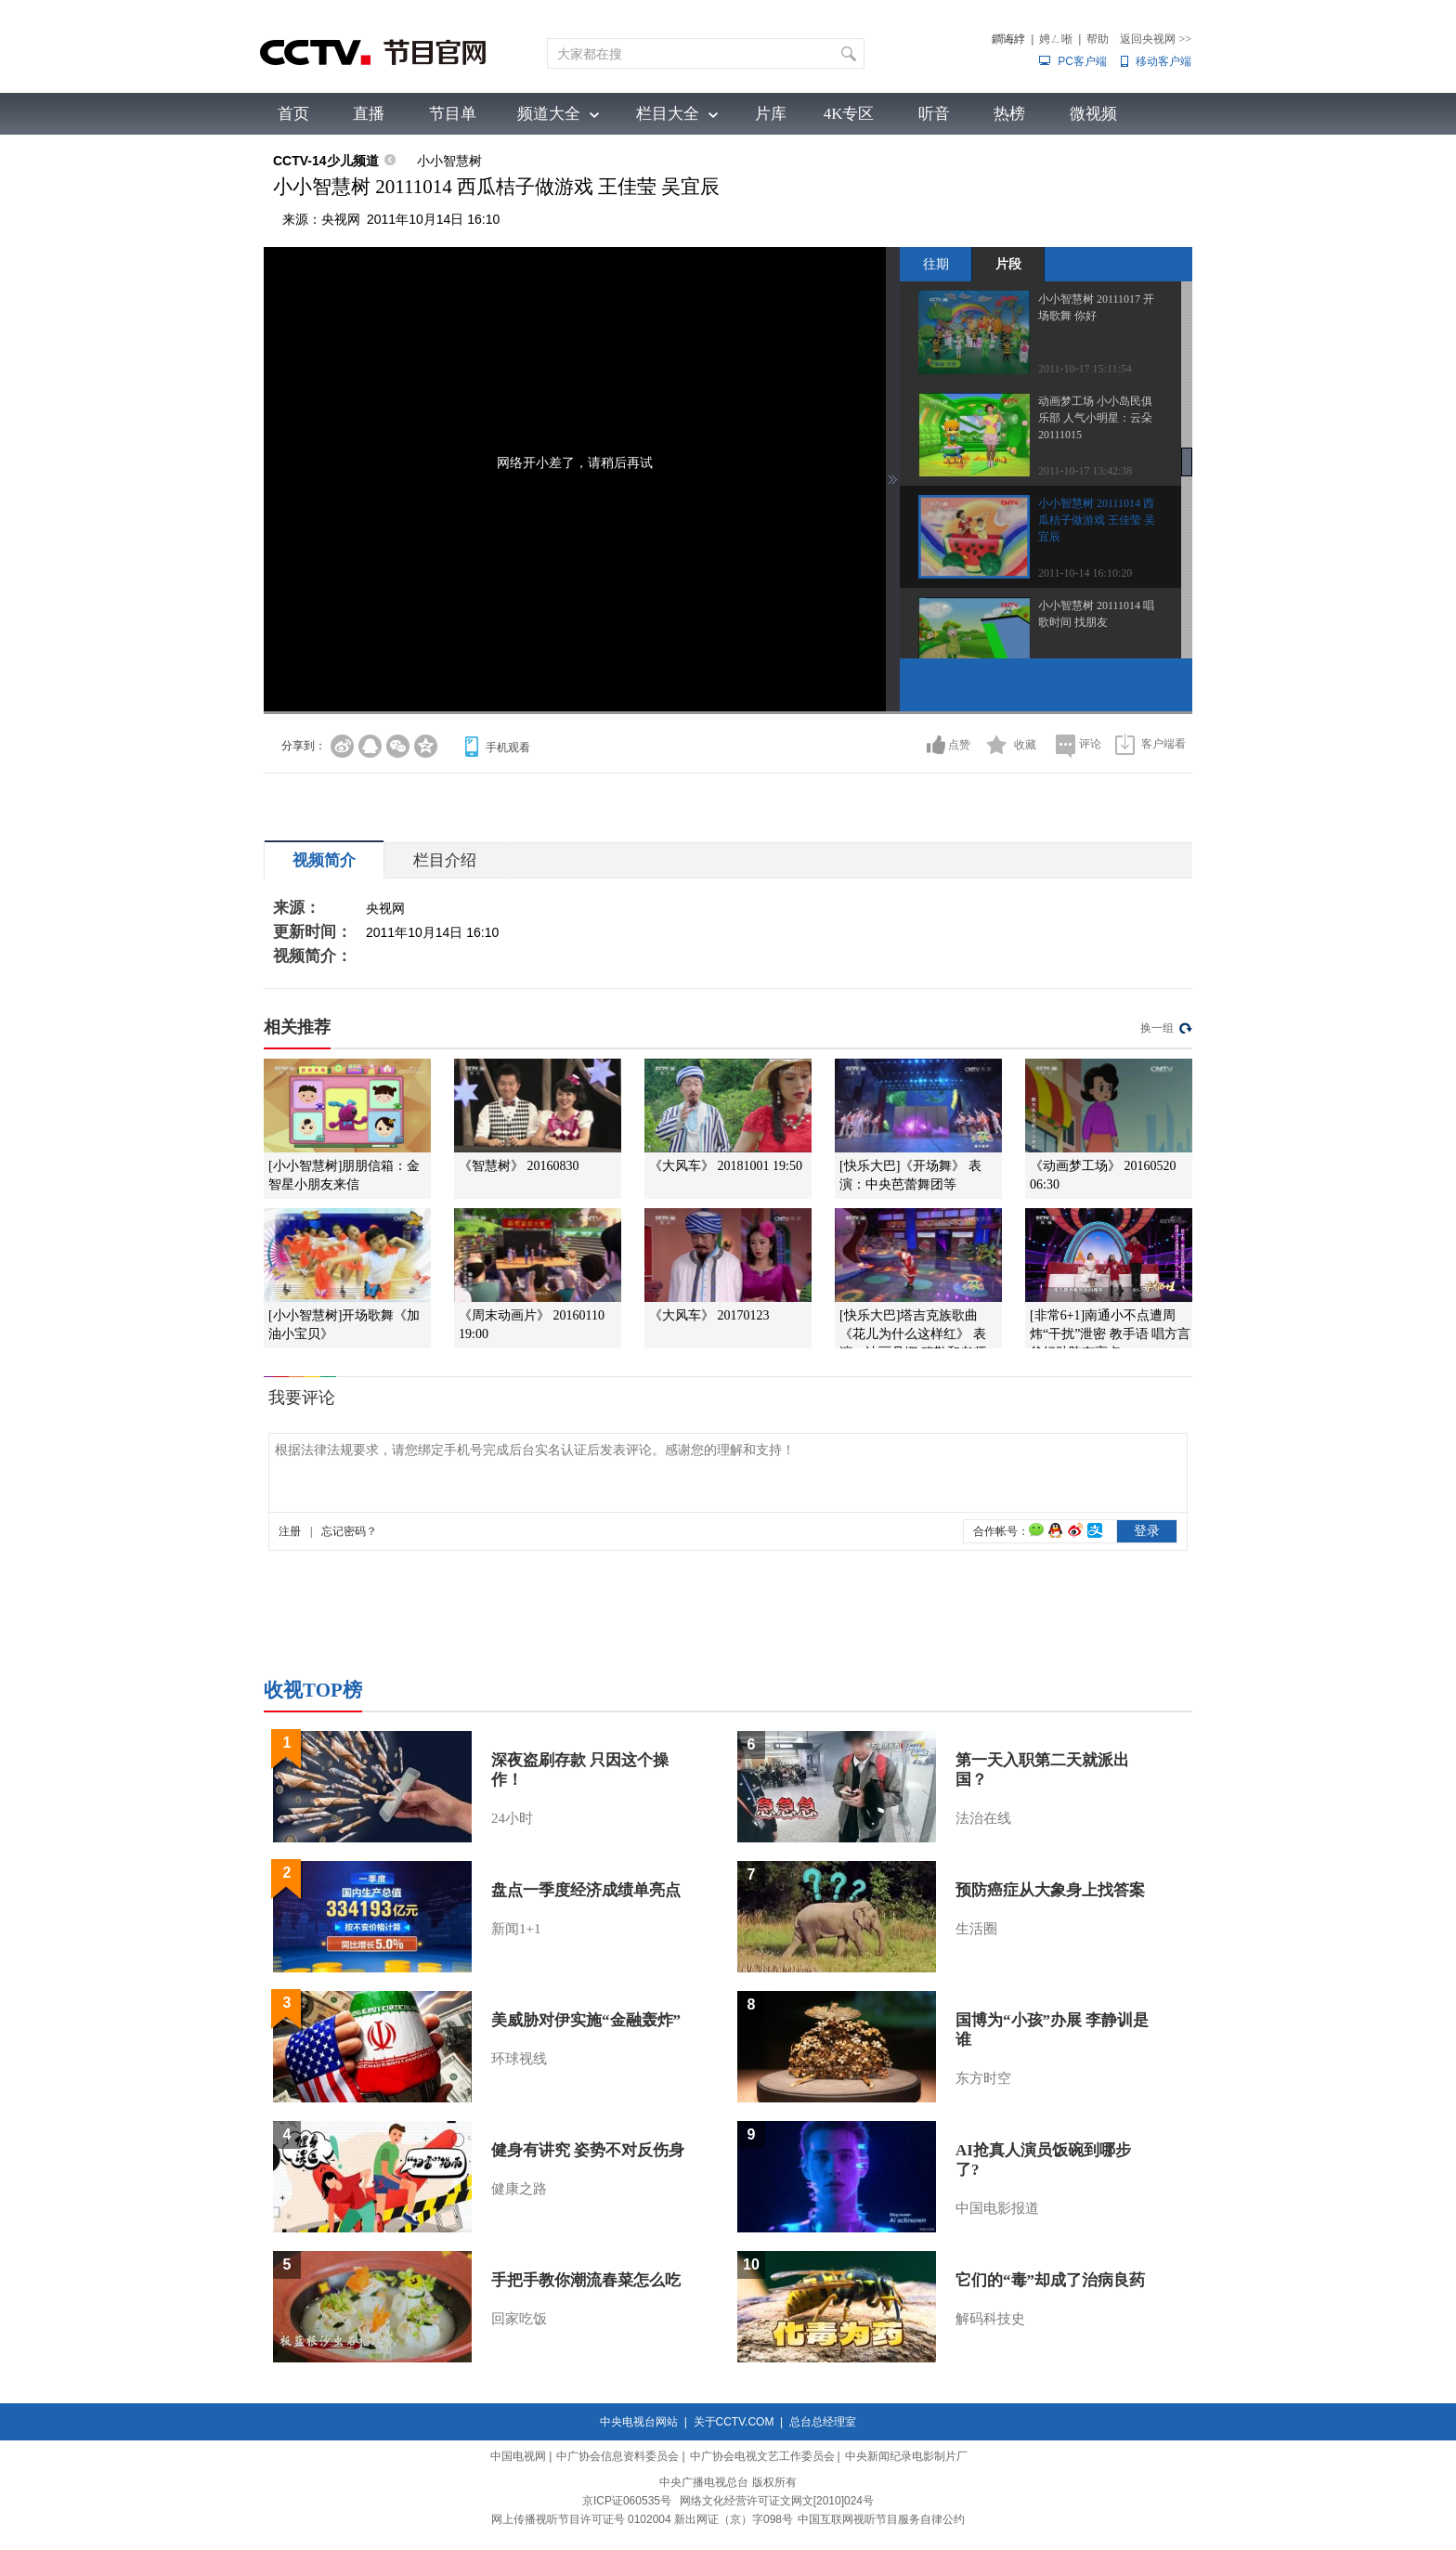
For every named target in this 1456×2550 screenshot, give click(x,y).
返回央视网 (1155, 39)
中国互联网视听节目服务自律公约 (881, 2519)
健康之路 (519, 2188)
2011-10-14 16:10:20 (1085, 572)
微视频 (1093, 114)
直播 (368, 114)
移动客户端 (1163, 61)
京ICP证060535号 (626, 2500)
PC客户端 (1082, 61)
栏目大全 (667, 114)
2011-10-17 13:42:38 (1085, 470)
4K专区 (849, 114)
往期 (936, 263)
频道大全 (548, 114)
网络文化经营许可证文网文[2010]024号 (777, 2500)
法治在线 (983, 1818)
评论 (1090, 743)
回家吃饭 (519, 2318)
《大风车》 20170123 (709, 1315)
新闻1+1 (515, 1928)
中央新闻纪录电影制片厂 (906, 2456)
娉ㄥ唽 (1055, 39)
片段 (1008, 263)
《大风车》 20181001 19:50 (725, 1166)
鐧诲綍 (1008, 39)
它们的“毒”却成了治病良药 (1050, 2280)
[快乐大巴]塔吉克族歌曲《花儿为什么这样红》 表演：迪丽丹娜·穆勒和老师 (912, 1334)
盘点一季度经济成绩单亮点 (586, 1890)
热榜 (1009, 114)
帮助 (1097, 39)
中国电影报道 (997, 2208)
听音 (934, 114)
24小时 (512, 1818)
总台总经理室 (822, 2421)
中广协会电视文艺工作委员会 (762, 2456)
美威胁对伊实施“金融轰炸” (586, 2020)
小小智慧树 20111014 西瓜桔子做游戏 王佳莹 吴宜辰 (1096, 520)
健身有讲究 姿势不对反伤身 (587, 2150)
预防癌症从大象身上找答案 (1050, 1890)
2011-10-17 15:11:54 (1085, 368)
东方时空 (983, 2078)
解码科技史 (990, 2318)
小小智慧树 (449, 160)
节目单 (452, 114)
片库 (770, 114)
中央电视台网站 (639, 2421)
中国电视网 (518, 2456)
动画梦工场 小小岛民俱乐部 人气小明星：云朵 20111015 (1095, 418)
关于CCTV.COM (734, 2421)
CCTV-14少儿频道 (326, 160)
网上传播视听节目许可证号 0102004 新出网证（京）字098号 (642, 2519)
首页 (293, 114)
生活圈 (976, 1928)
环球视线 (519, 2058)
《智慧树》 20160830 (519, 1166)
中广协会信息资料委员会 (617, 2456)
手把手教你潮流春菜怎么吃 (586, 2280)
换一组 (1157, 1027)
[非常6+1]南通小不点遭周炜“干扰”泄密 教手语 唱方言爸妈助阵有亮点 (1110, 1334)
